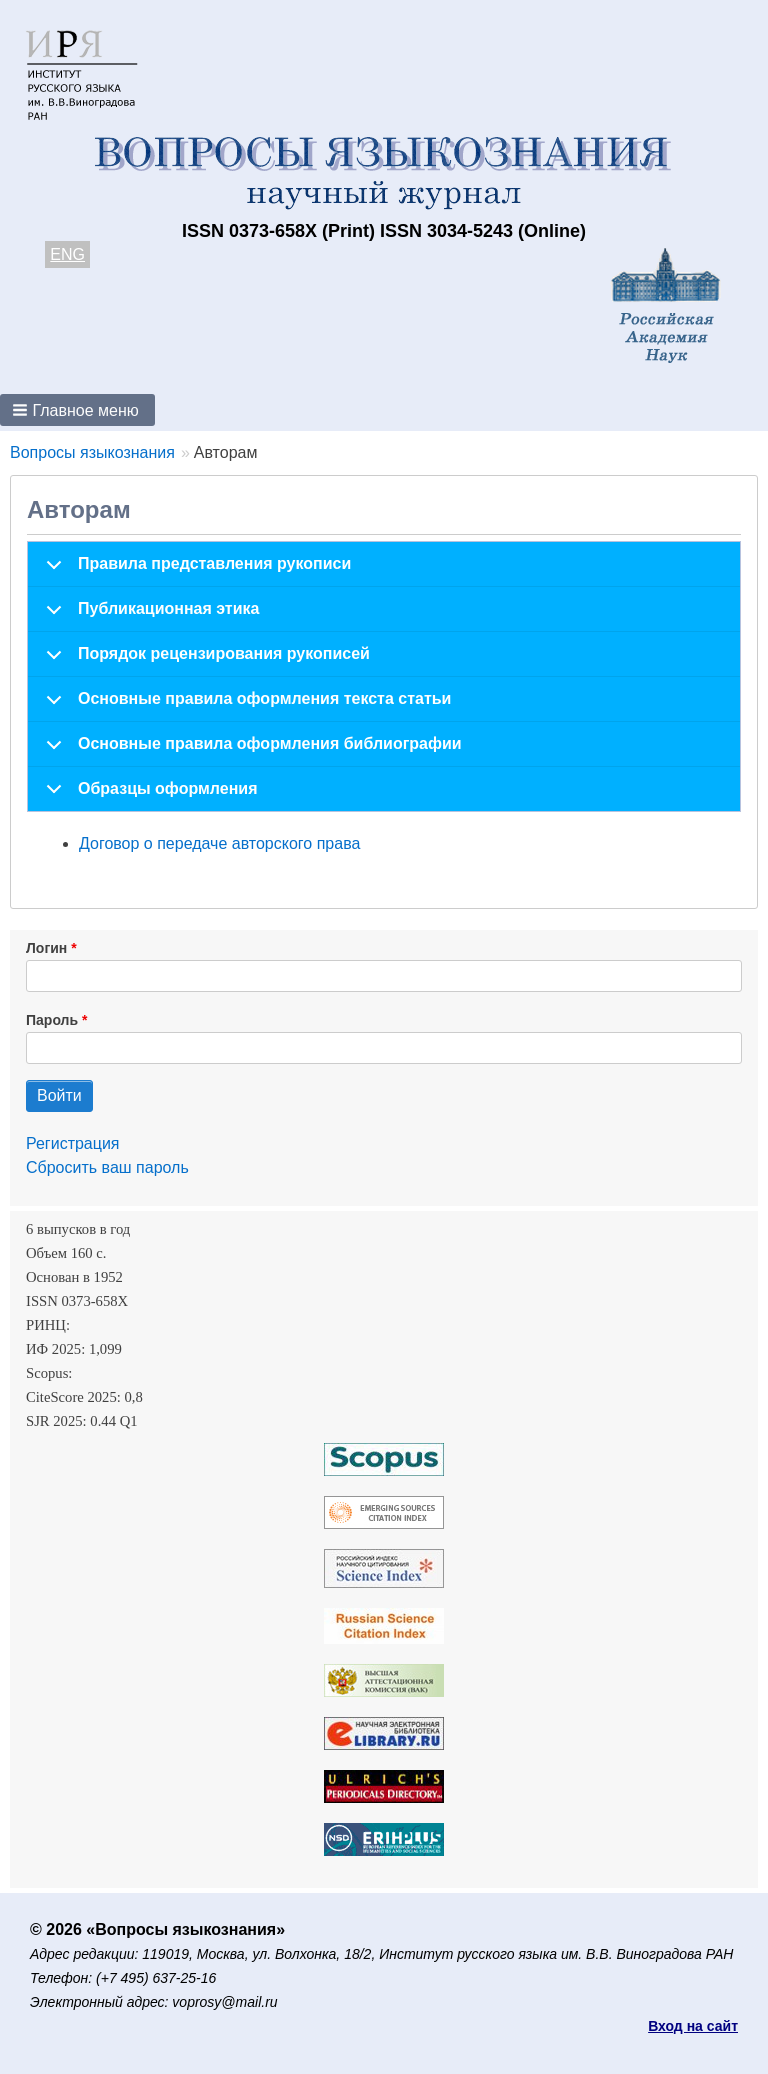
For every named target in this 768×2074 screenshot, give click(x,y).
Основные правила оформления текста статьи (245, 706)
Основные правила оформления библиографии (250, 751)
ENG (67, 254)
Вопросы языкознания (92, 452)
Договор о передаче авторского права (219, 843)
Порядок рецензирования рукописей (204, 661)
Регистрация (73, 1143)
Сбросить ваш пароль (107, 1167)
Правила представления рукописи (195, 571)
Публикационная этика (149, 616)
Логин (46, 948)
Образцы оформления (148, 795)
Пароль (52, 1020)
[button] (77, 410)
